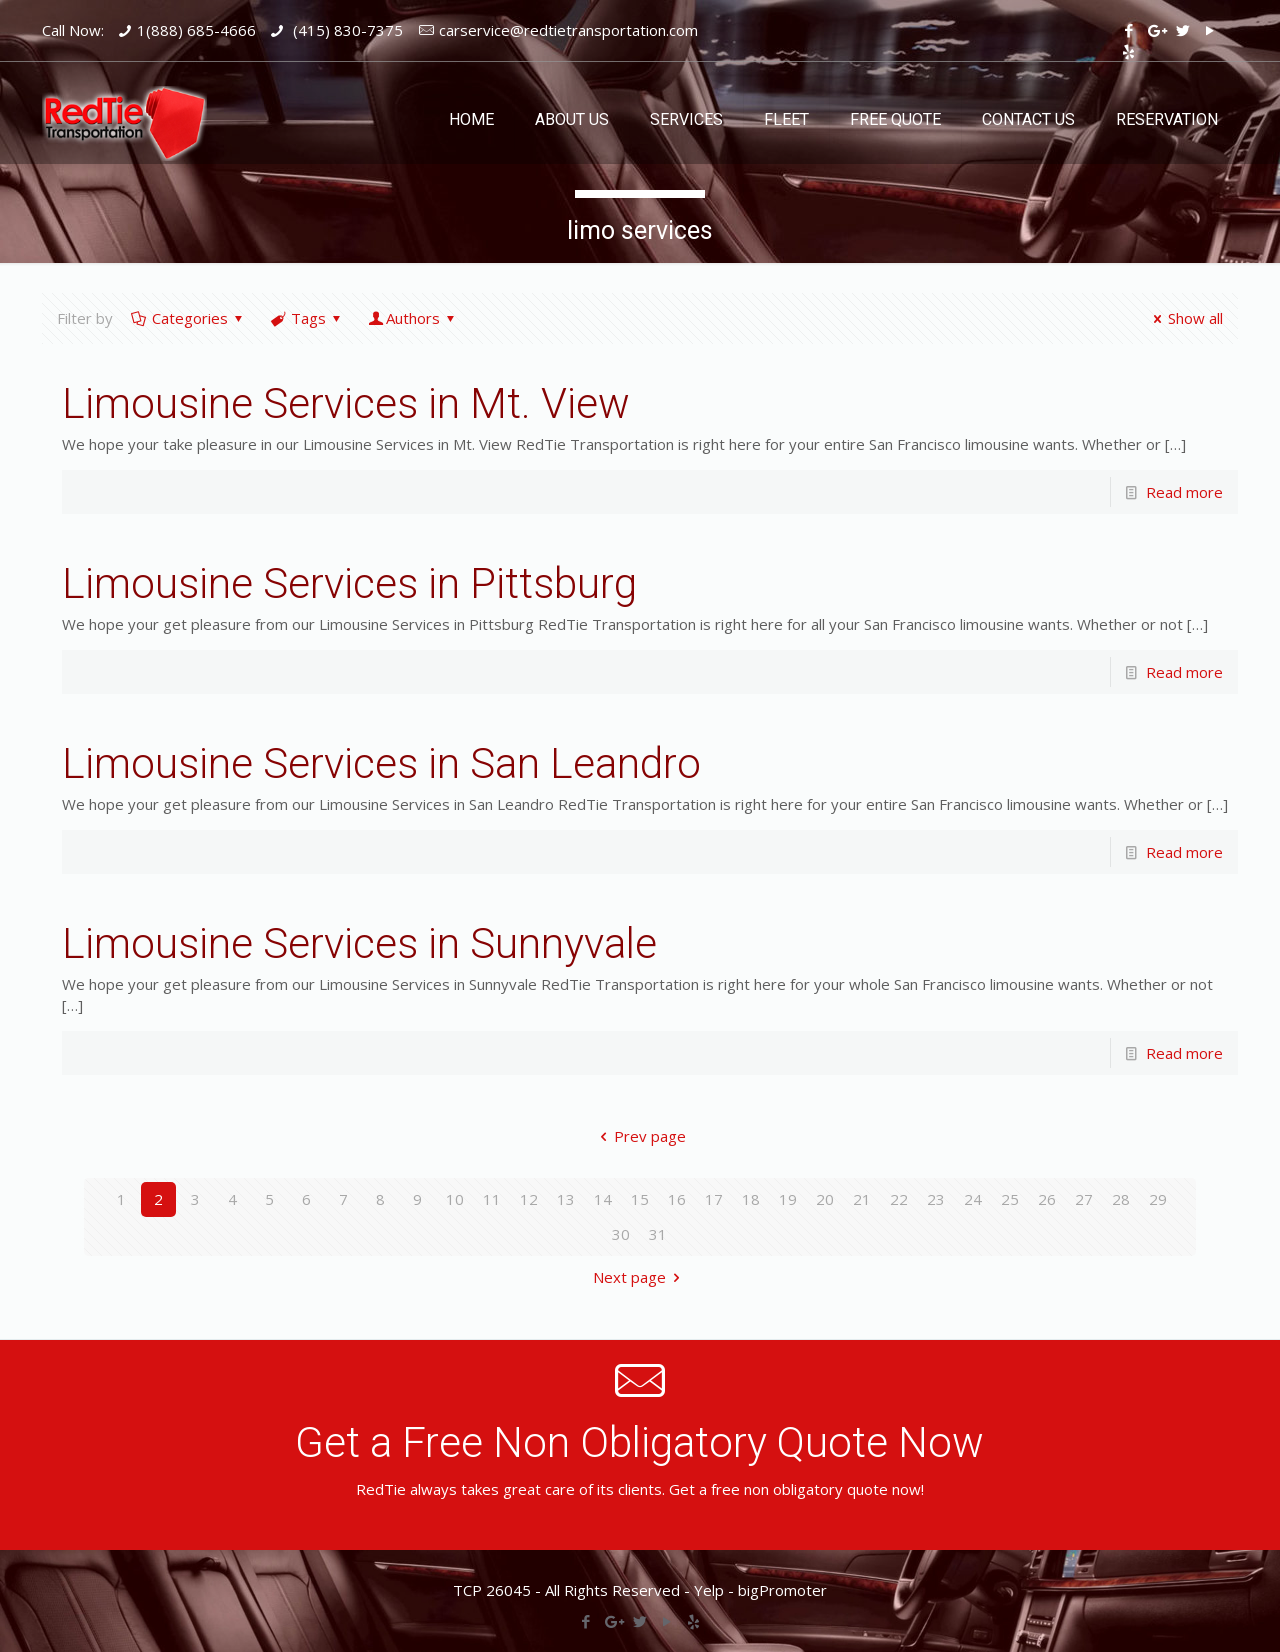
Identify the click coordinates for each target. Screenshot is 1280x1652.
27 (1084, 1199)
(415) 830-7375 (346, 30)
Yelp (709, 1590)
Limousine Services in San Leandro (381, 763)
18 (751, 1199)
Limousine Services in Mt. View (346, 403)
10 (455, 1199)
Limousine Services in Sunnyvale (359, 943)
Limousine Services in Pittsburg (349, 583)
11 (492, 1199)
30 (621, 1234)
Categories (188, 318)
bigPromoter (782, 1590)
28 (1121, 1199)
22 (899, 1199)
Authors (413, 318)
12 (529, 1199)
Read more (1184, 492)
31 (658, 1234)
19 (788, 1199)
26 (1047, 1199)
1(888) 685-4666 (196, 30)
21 (862, 1199)
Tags (307, 318)
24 (973, 1199)
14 (603, 1199)
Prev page (639, 1136)
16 (677, 1199)
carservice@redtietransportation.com (568, 30)
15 (640, 1199)
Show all (1185, 318)
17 (714, 1199)
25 (1010, 1199)
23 (936, 1199)
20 (825, 1199)
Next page (640, 1277)
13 (566, 1199)
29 (1158, 1199)
